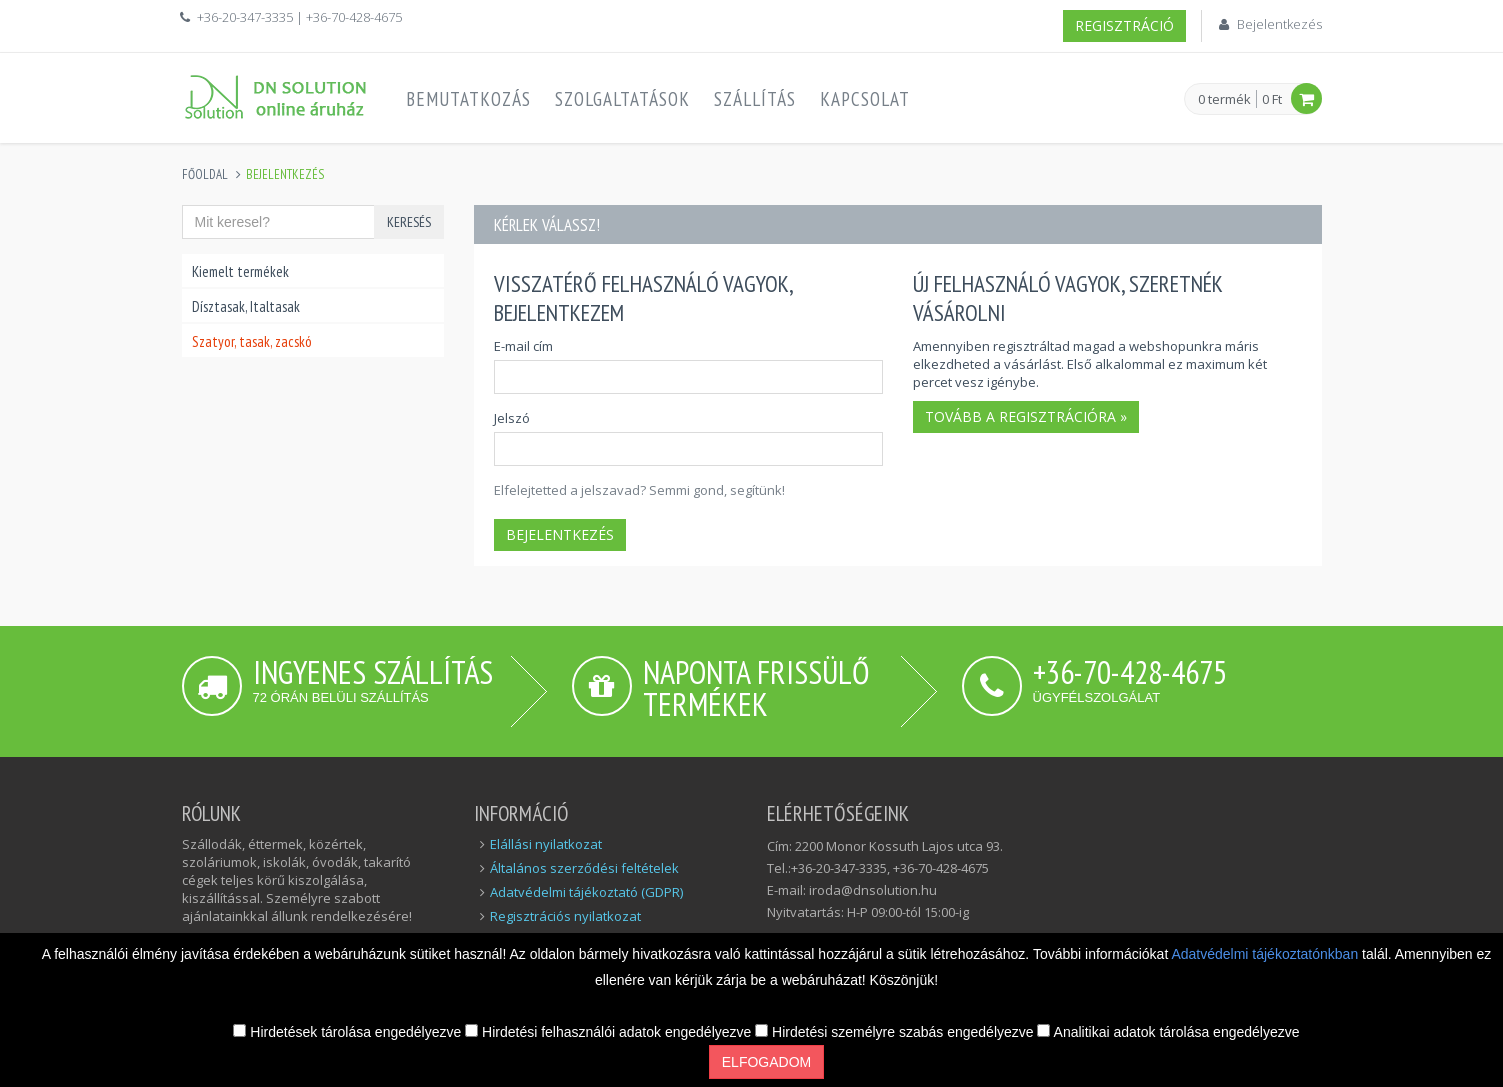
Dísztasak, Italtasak (246, 306)
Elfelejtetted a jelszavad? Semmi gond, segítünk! (639, 490)
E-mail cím (523, 346)
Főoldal (205, 174)
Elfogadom (766, 1062)
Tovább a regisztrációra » (1026, 416)
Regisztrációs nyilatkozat (565, 916)
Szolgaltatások (622, 99)
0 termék (1224, 100)
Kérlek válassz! (547, 225)
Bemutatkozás (468, 99)
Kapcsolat (865, 99)
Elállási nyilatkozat (546, 844)
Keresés (409, 222)
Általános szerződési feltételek (584, 868)
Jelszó (512, 418)
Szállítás (755, 99)
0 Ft (1272, 99)
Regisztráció (1124, 25)
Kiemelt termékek (240, 271)
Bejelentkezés (1279, 24)
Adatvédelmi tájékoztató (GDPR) (586, 892)
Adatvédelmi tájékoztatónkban (1266, 954)
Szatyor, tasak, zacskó (252, 341)
